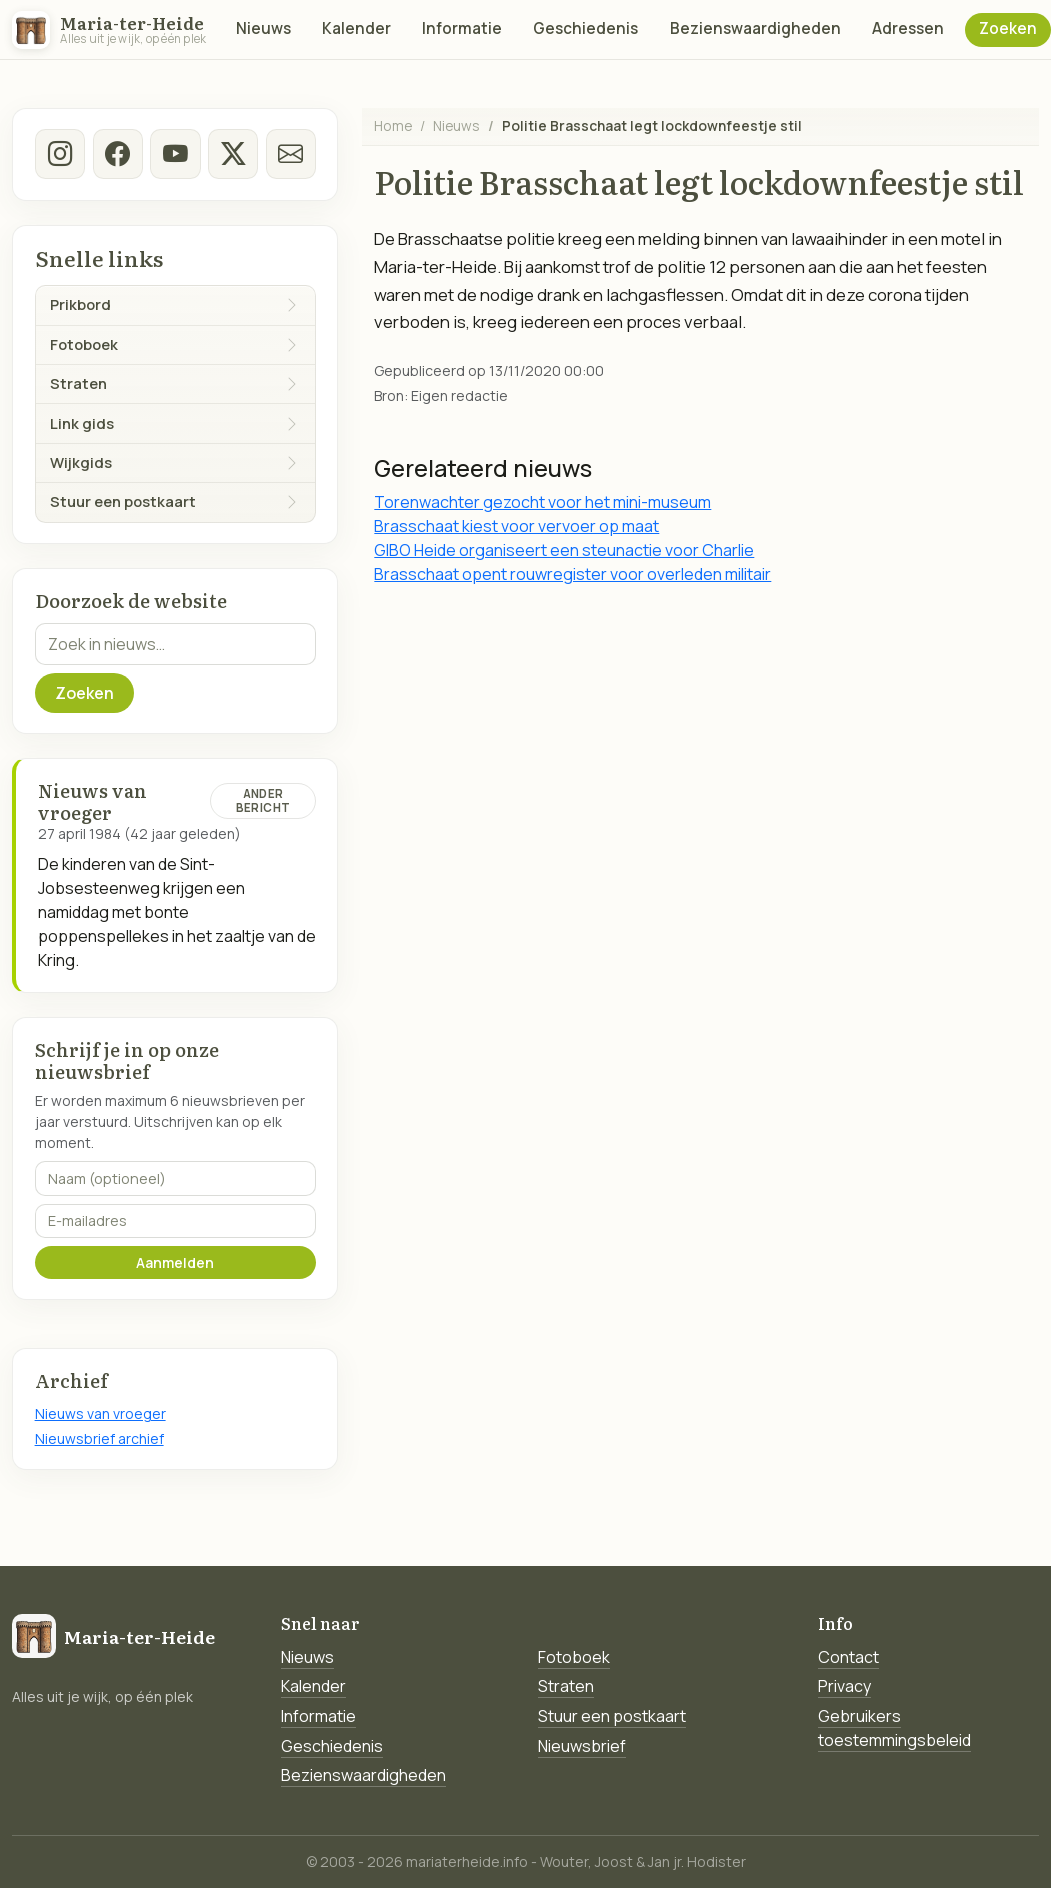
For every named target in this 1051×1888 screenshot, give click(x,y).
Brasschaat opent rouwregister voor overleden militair (572, 574)
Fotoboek (574, 1657)
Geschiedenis (585, 28)
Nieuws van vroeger (100, 1413)
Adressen (908, 28)
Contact (848, 1657)
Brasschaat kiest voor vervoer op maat (516, 526)
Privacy (844, 1686)
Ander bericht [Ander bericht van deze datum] (263, 800)
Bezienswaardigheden (755, 28)
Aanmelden (175, 1262)
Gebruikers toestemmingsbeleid (894, 1728)
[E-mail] (290, 154)
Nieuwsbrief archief (99, 1438)
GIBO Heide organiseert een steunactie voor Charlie (564, 550)
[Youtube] (175, 154)
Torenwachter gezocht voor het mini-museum (542, 502)
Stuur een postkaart (612, 1716)
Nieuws (263, 28)
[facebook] (117, 154)
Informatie (462, 28)
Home (393, 125)
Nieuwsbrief (582, 1746)
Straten (566, 1686)
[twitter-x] (233, 154)
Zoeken (1008, 28)
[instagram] (60, 154)
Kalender (356, 28)
